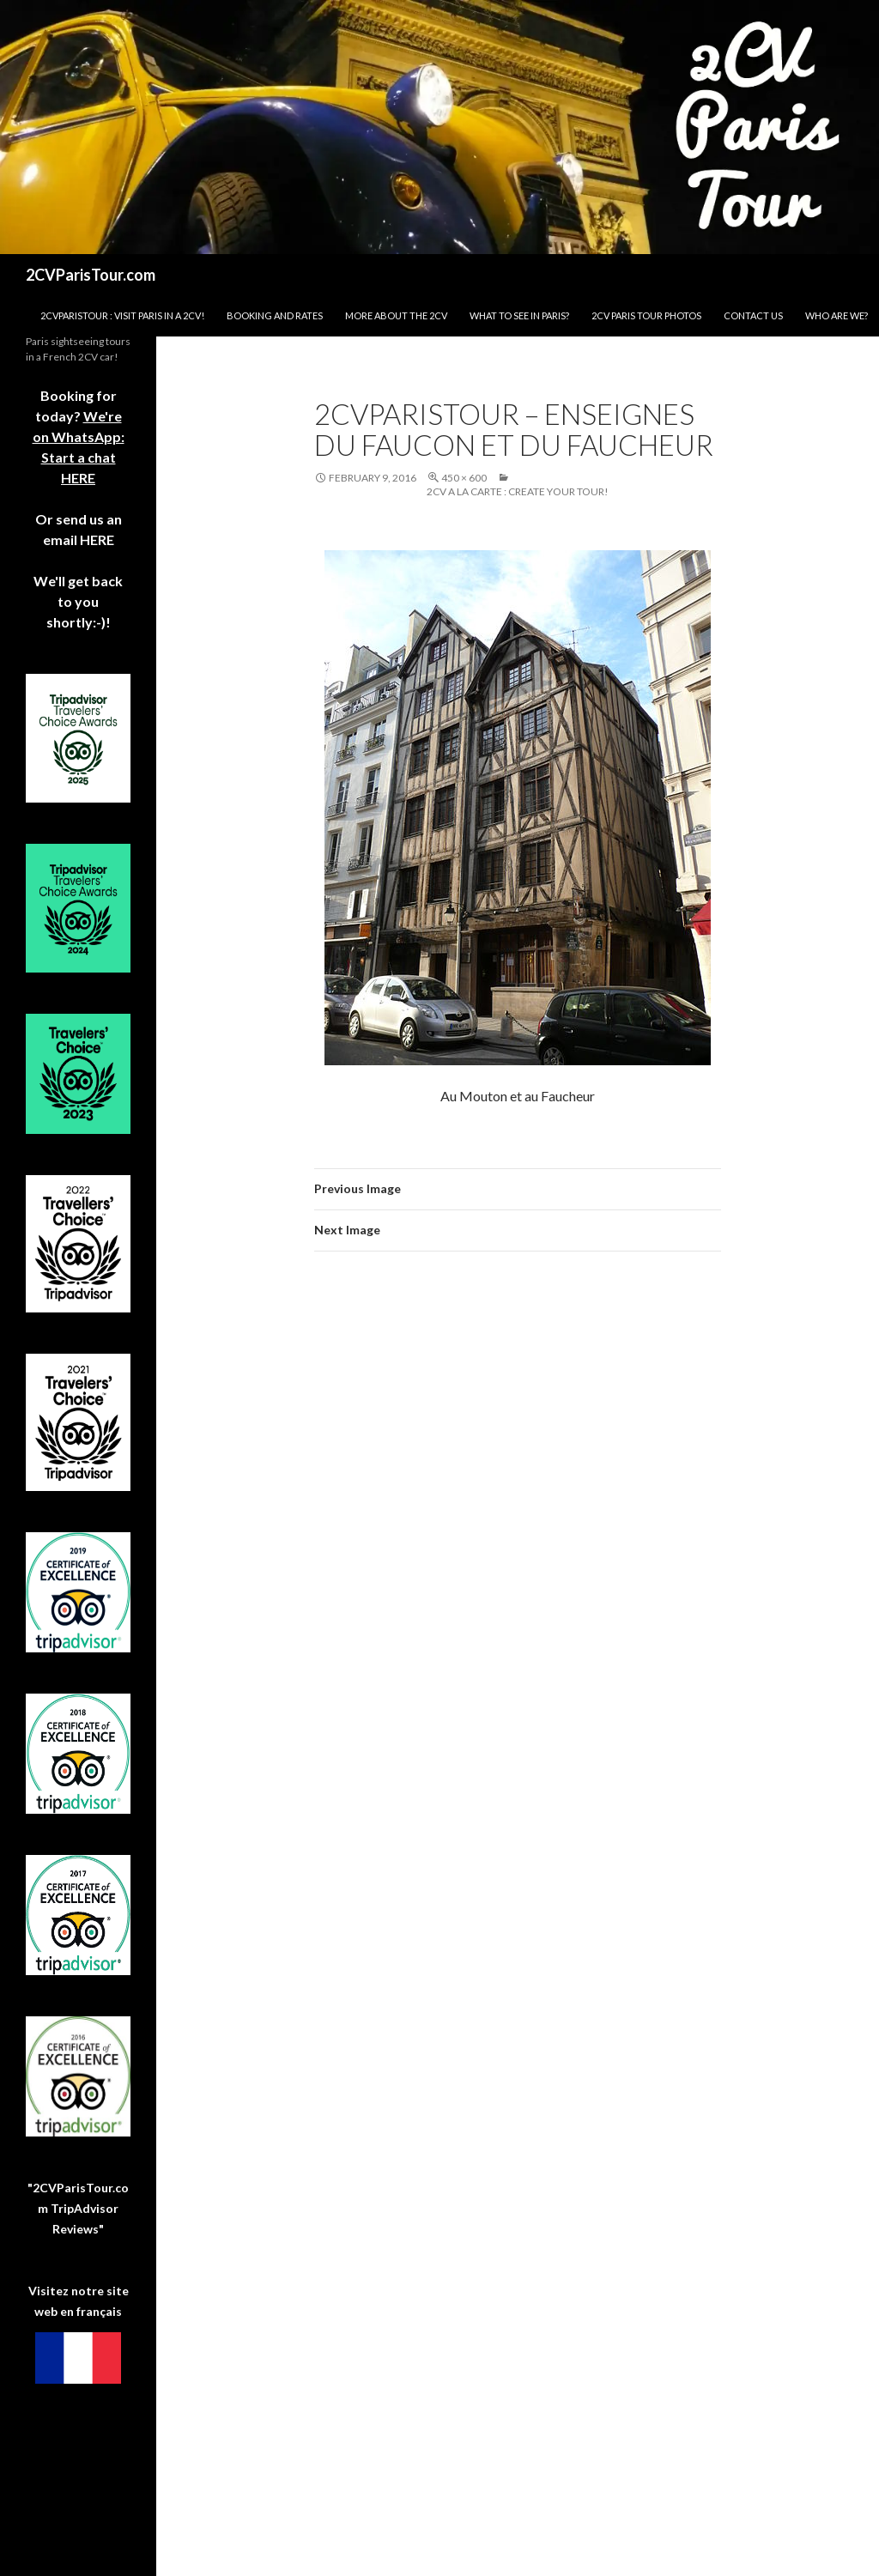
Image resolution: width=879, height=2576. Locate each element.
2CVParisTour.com (90, 274)
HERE (95, 539)
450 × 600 (464, 477)
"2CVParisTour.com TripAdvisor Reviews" (78, 2208)
